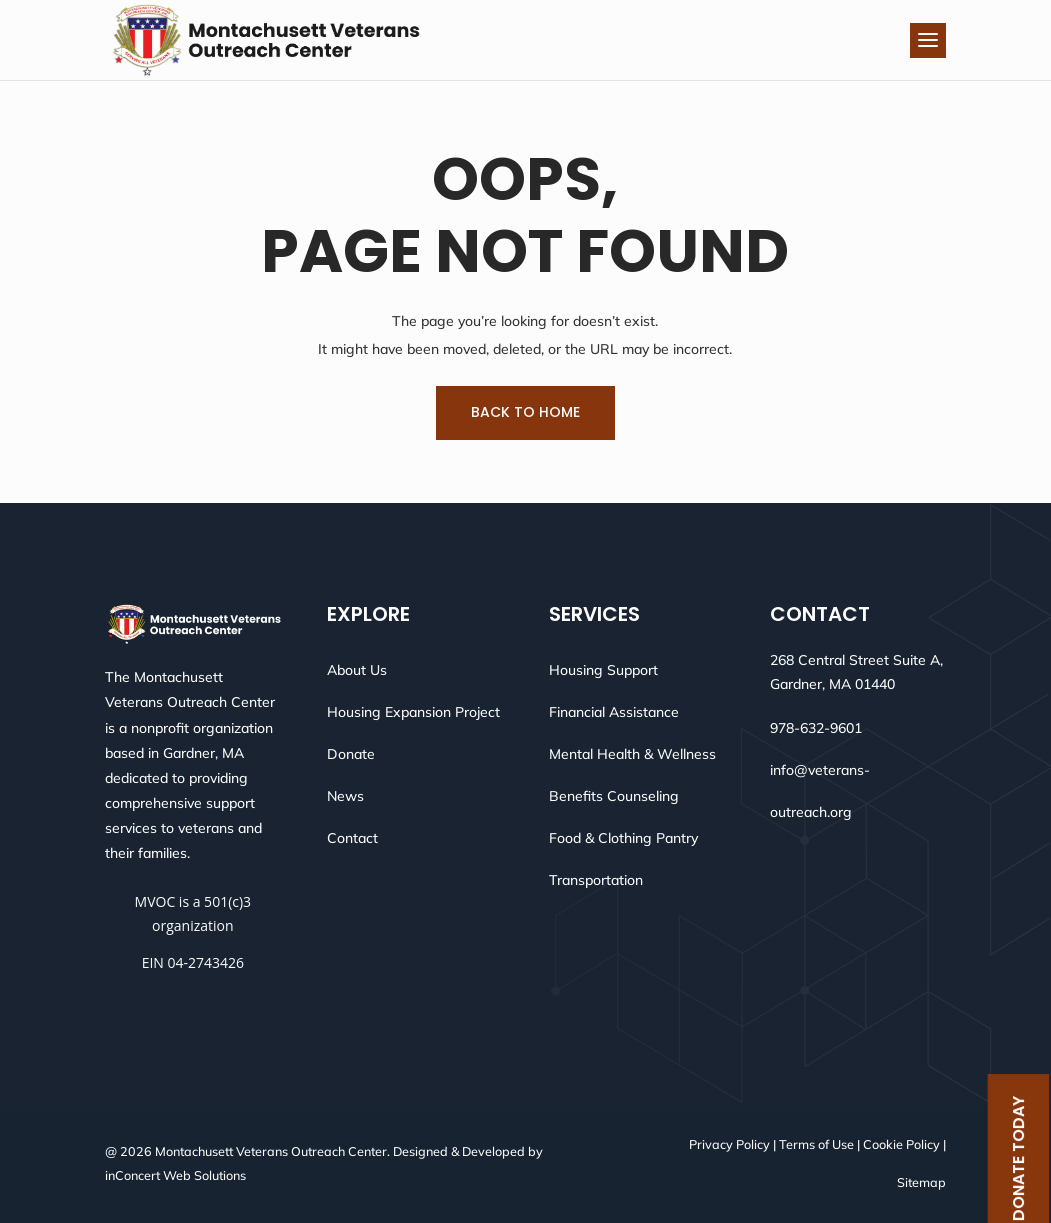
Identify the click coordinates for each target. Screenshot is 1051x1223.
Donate (351, 754)
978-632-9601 (816, 728)
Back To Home (525, 412)
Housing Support (603, 670)
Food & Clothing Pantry (623, 838)
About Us (357, 670)
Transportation (596, 880)
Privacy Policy (729, 1144)
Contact (352, 838)
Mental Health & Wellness (632, 754)
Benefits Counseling (614, 796)
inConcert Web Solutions (175, 1175)
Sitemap (921, 1182)
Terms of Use (816, 1144)
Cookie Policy (901, 1144)
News (345, 796)
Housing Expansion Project (413, 712)
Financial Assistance (614, 712)
